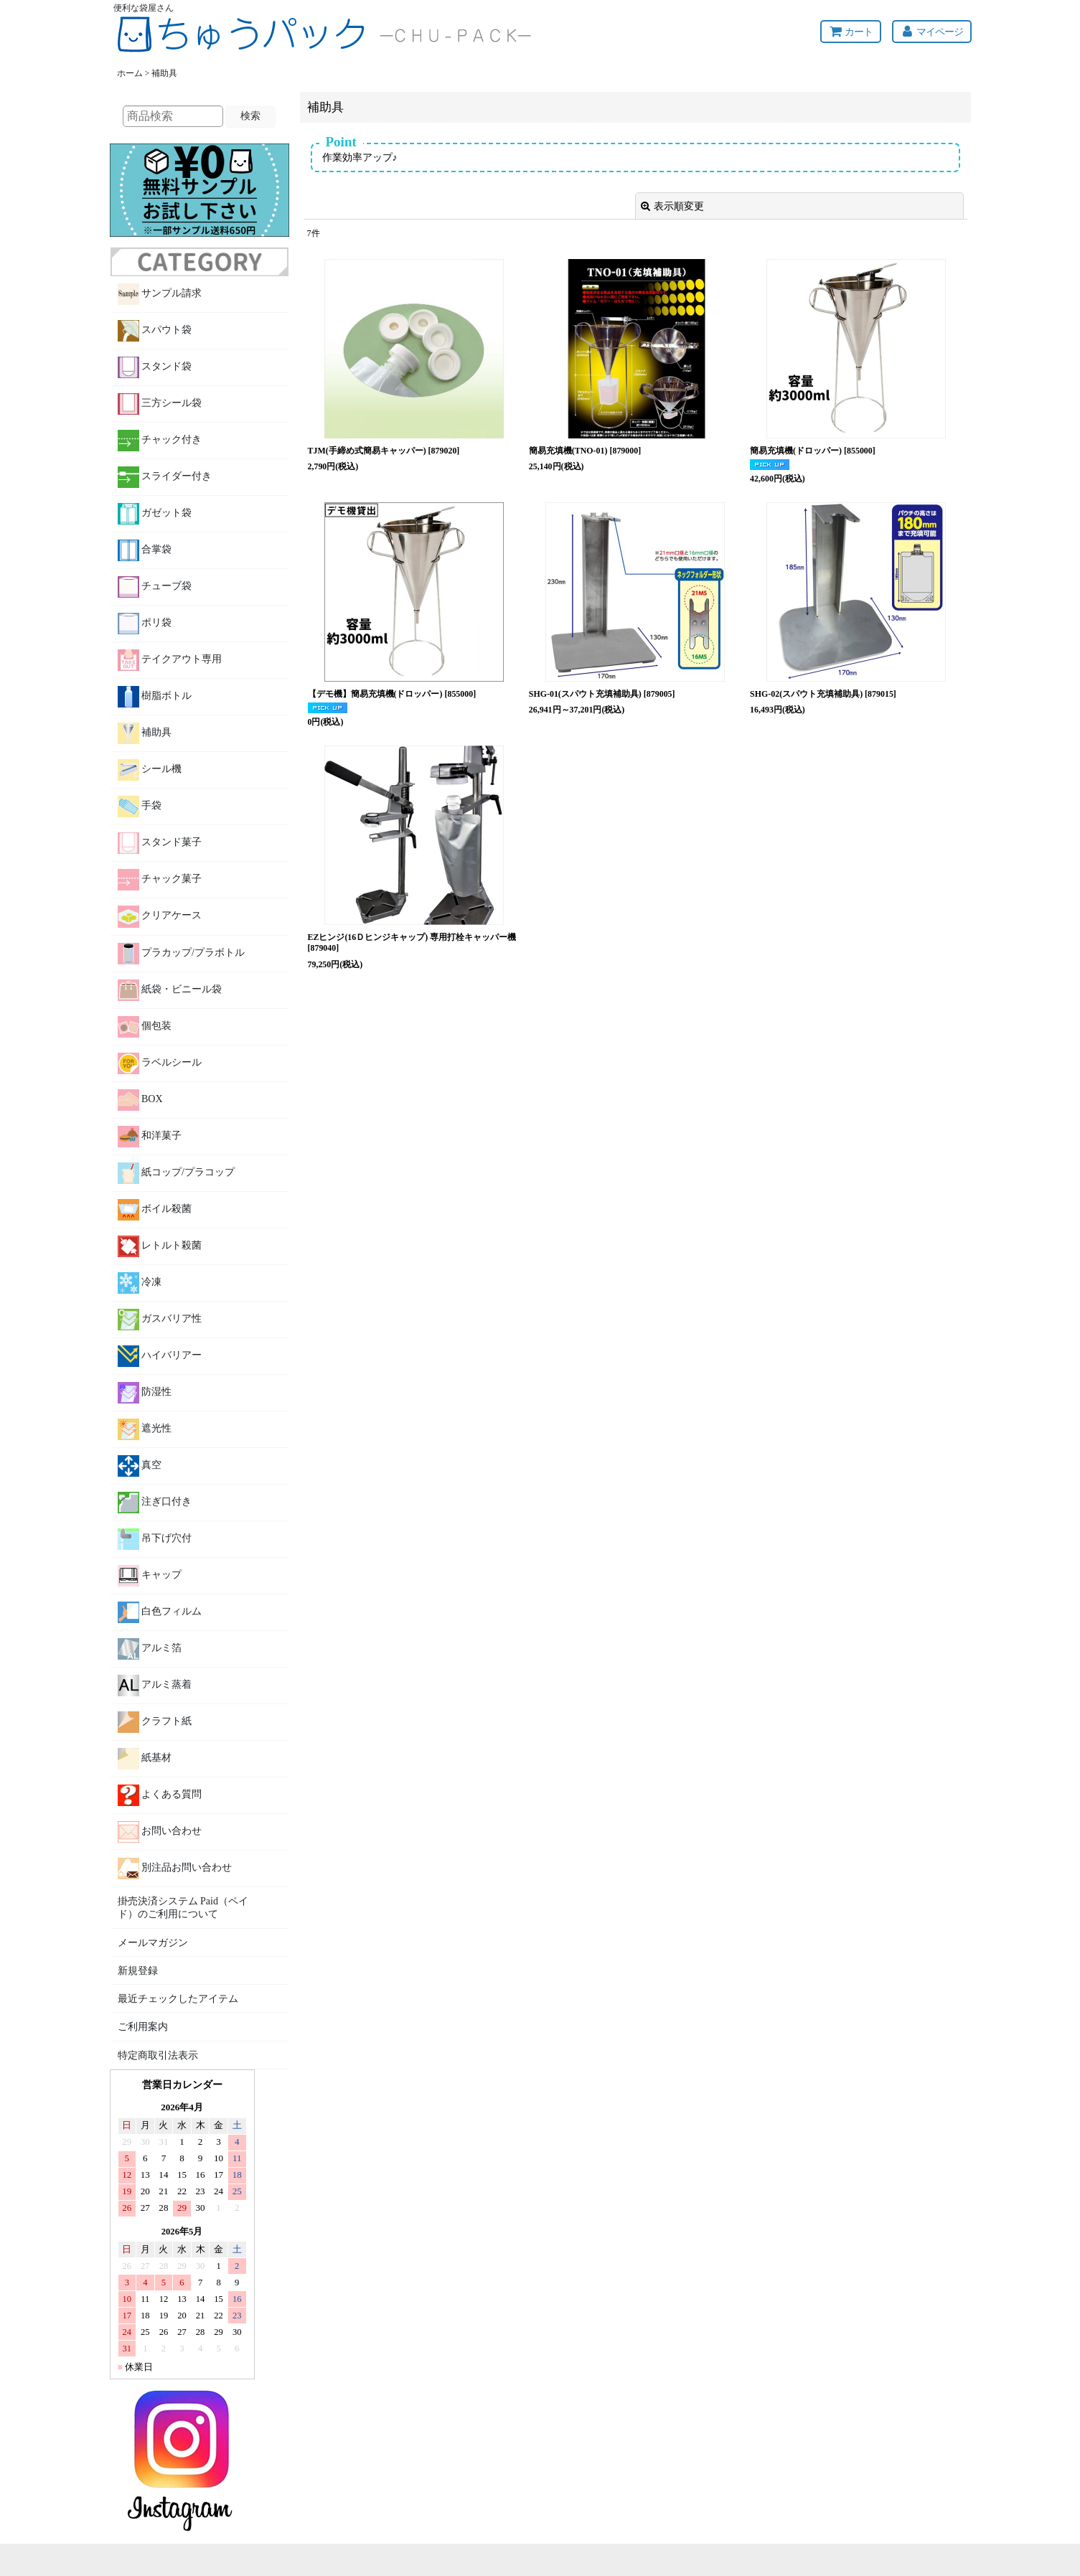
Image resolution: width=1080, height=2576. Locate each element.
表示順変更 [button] (672, 206)
